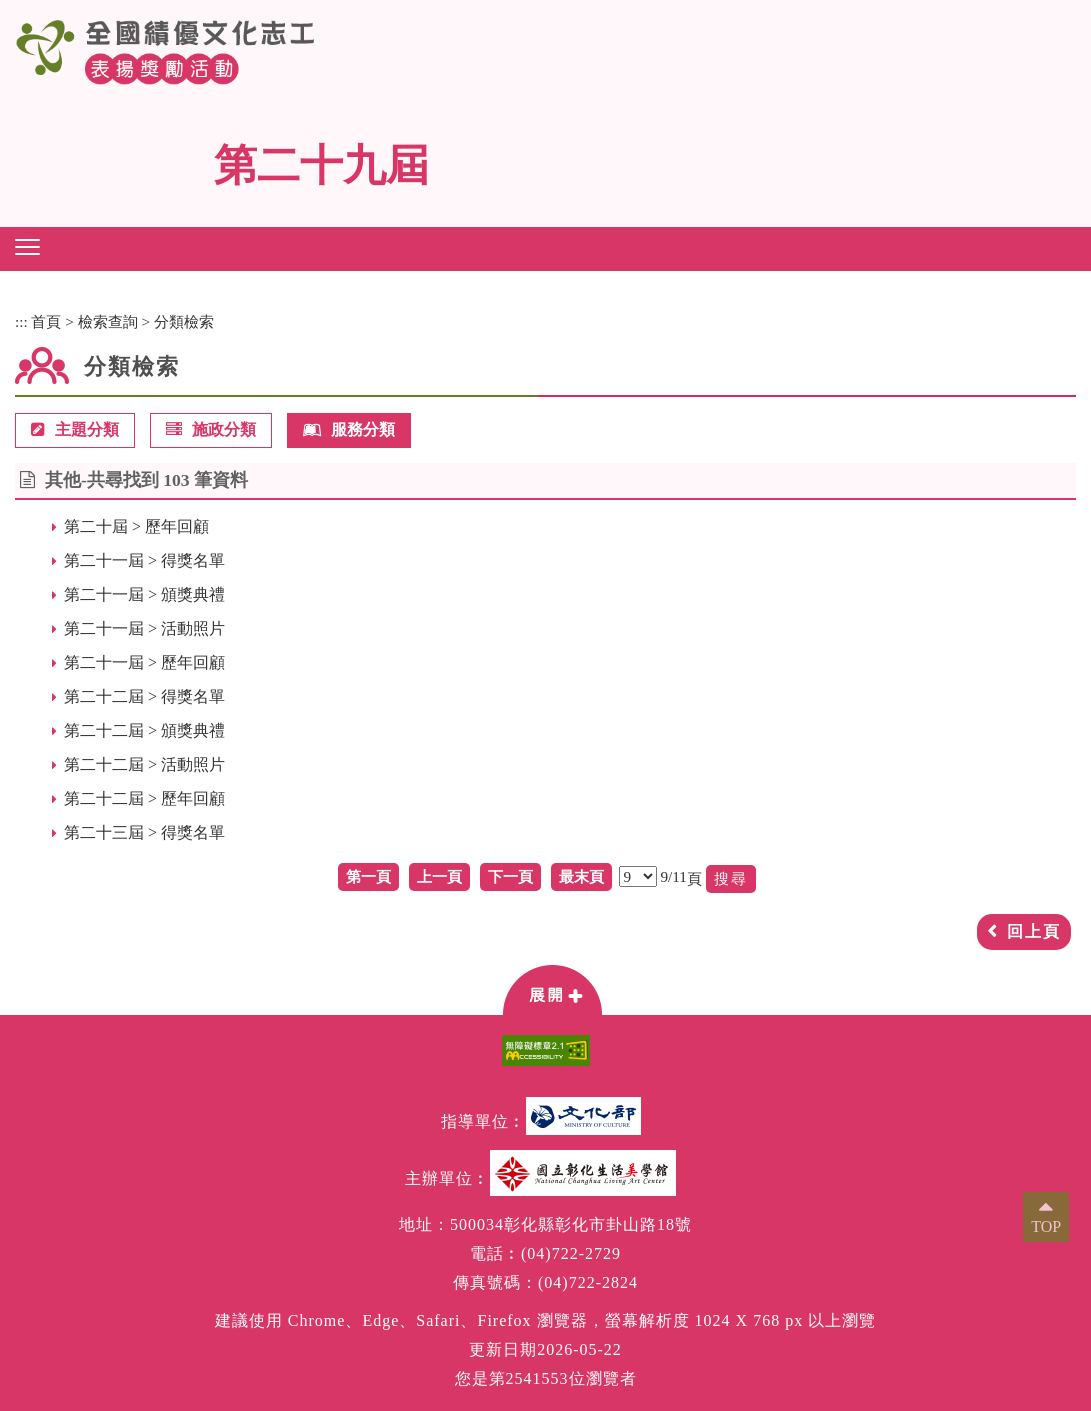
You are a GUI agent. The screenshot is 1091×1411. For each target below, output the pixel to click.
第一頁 (368, 876)
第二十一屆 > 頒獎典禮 (144, 594)
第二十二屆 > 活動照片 (144, 764)
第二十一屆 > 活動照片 (144, 628)
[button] (27, 247)
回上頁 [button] (1034, 931)
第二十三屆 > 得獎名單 (144, 832)
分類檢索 (184, 321)
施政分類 (211, 430)
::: (21, 321)
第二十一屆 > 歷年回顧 (144, 662)
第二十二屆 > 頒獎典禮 (144, 730)
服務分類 (349, 430)
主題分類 (75, 430)
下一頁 (510, 876)
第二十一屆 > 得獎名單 (144, 560)
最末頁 (581, 876)
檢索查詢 (108, 321)
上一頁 (439, 876)
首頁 (46, 321)
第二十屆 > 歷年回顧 (136, 526)
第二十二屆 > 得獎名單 (144, 696)
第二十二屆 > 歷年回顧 (144, 798)
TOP (1046, 1226)
